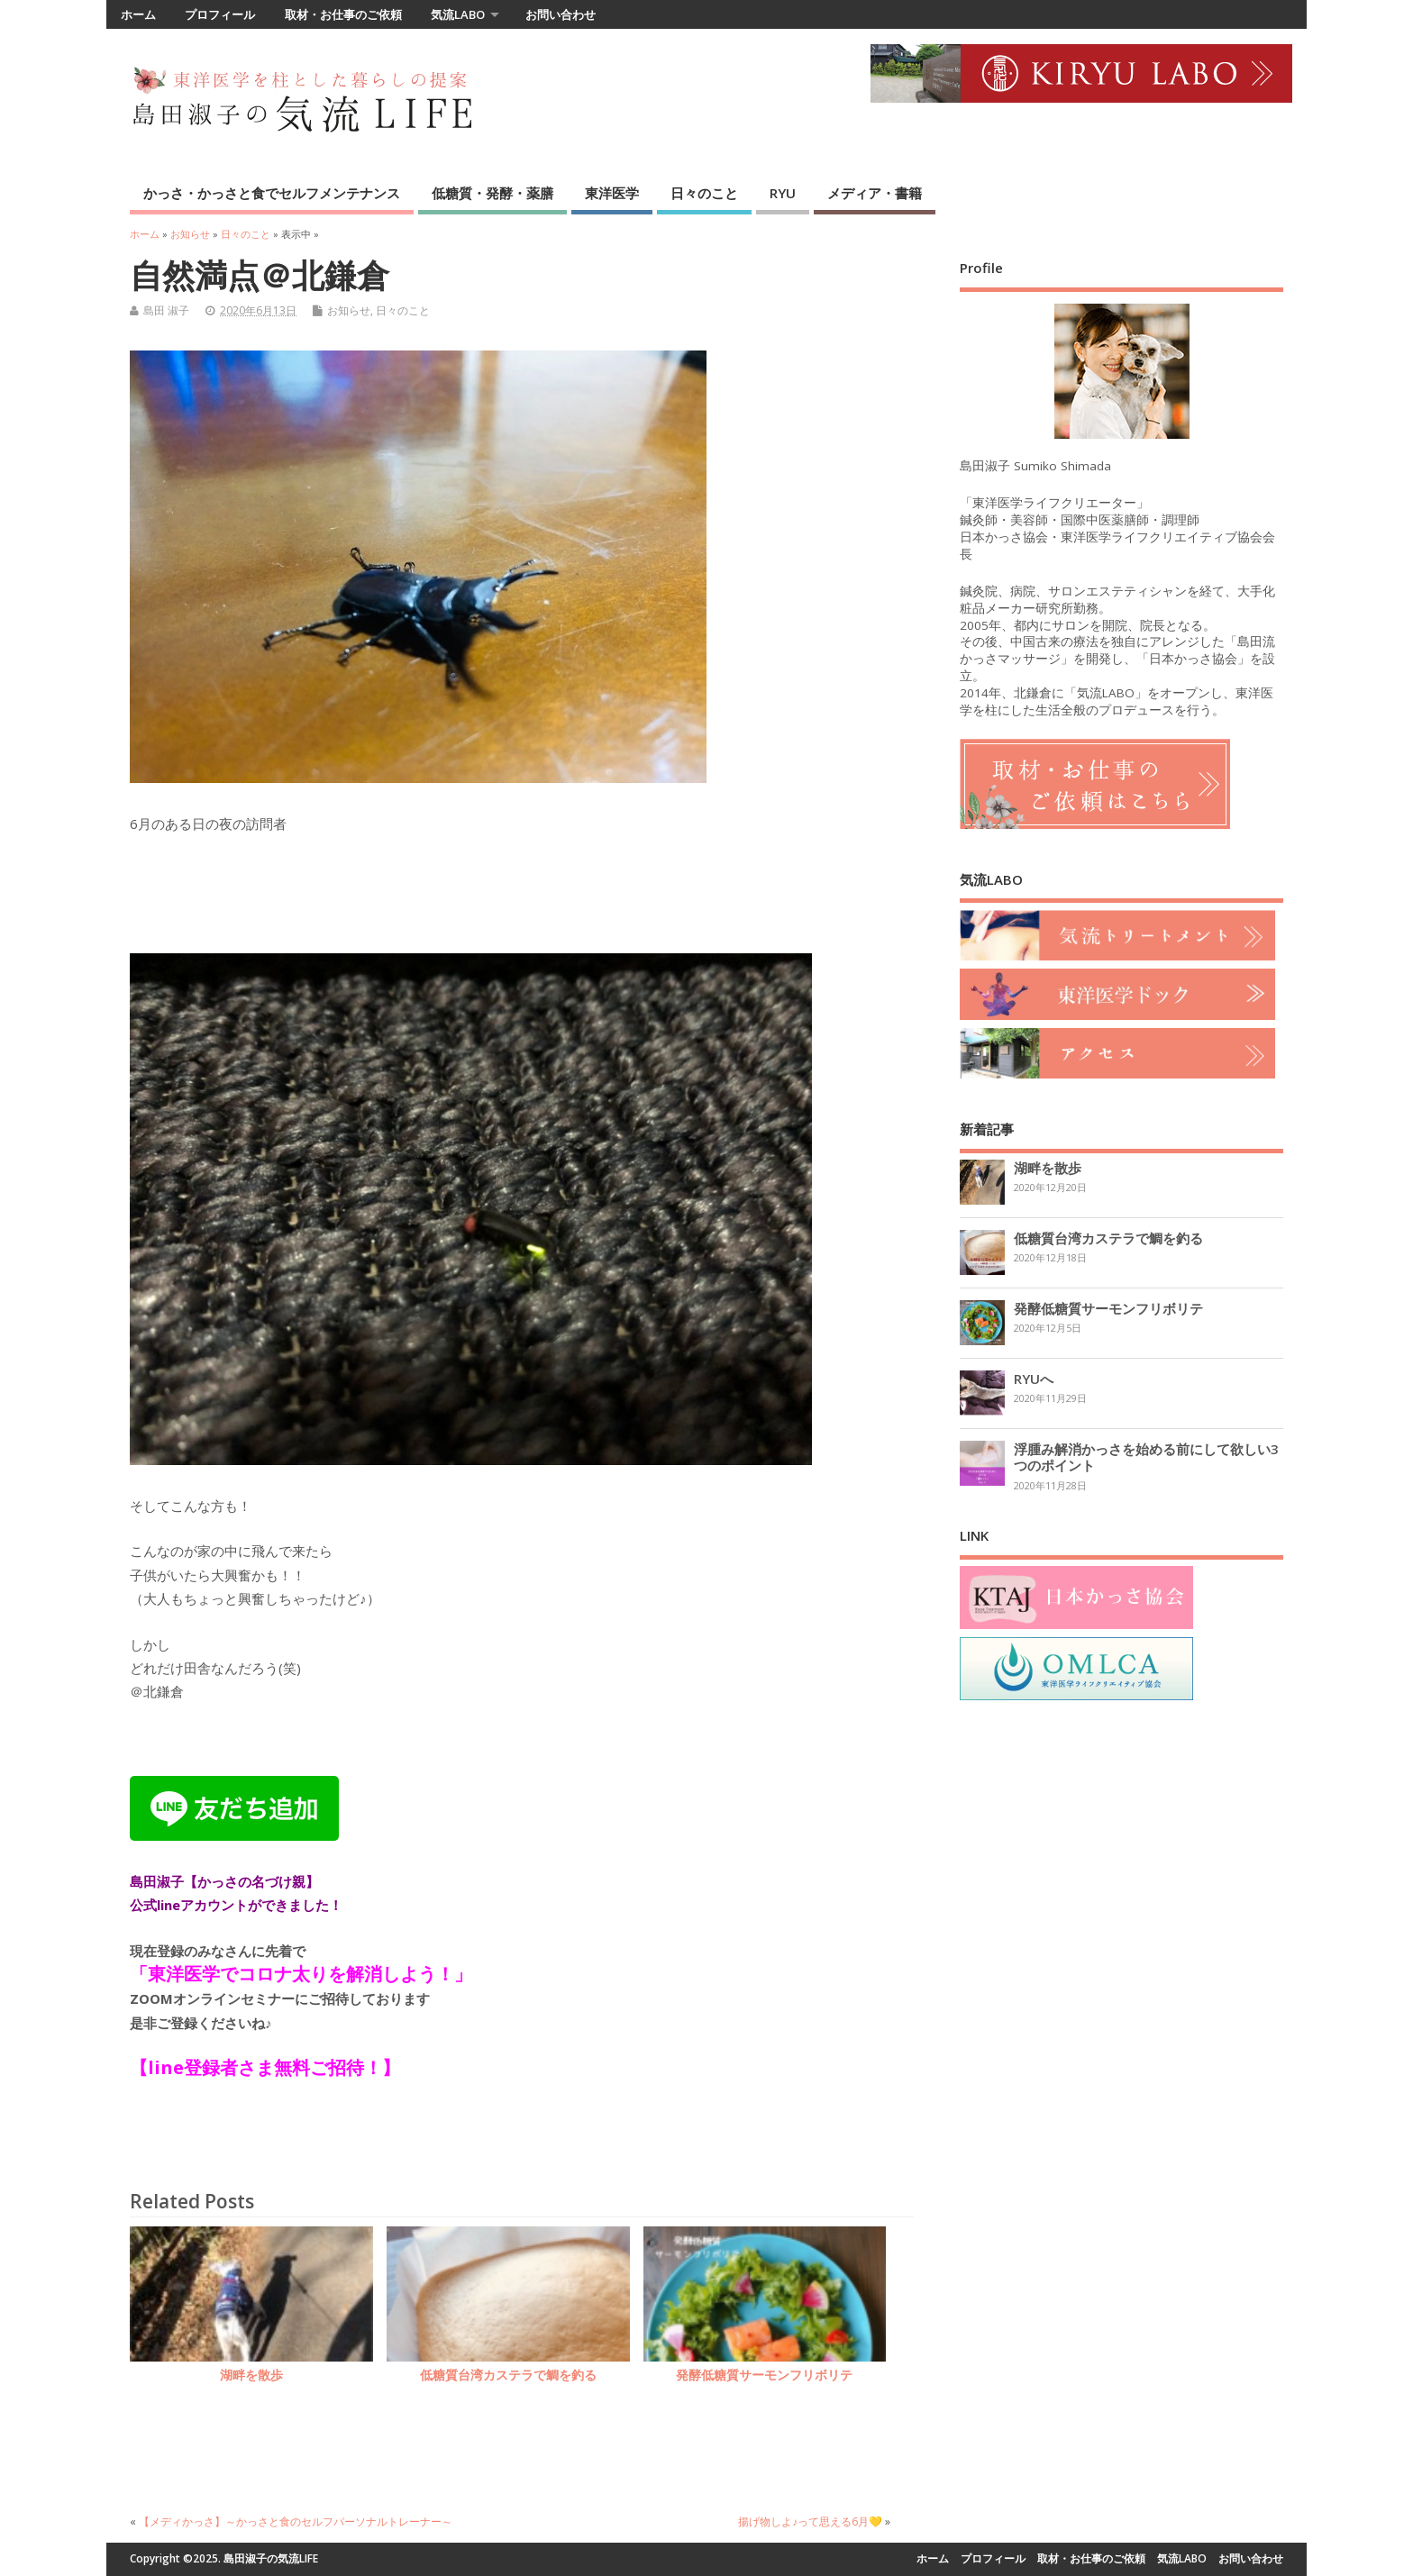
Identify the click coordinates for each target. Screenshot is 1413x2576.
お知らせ (348, 310)
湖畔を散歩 (251, 2375)
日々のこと (704, 193)
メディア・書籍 (874, 193)
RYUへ (1033, 1379)
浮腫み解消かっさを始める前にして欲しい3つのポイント (1146, 1457)
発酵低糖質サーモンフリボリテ (764, 2375)
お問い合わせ (560, 14)
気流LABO (458, 14)
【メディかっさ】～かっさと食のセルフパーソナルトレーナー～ (295, 2521)
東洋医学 (612, 193)
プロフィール (220, 14)
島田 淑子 (166, 310)
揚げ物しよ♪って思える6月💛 (810, 2521)
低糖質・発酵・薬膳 (492, 193)
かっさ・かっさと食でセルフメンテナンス (271, 193)
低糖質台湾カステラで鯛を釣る (508, 2375)
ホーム (138, 14)
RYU (783, 193)
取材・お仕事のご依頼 (343, 14)
